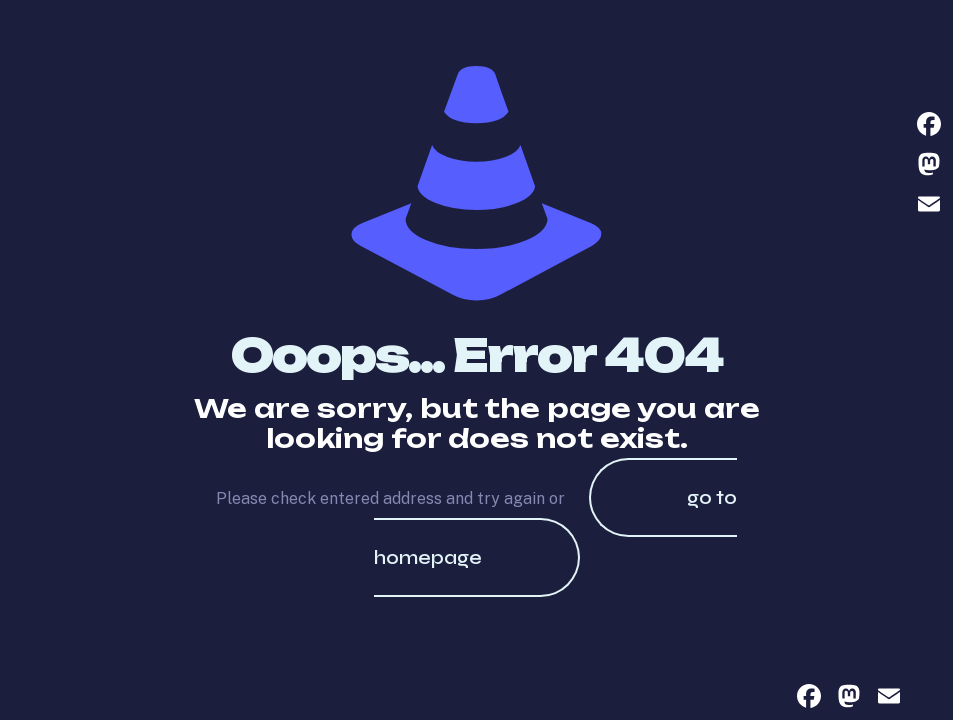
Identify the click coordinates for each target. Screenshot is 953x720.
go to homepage (556, 527)
